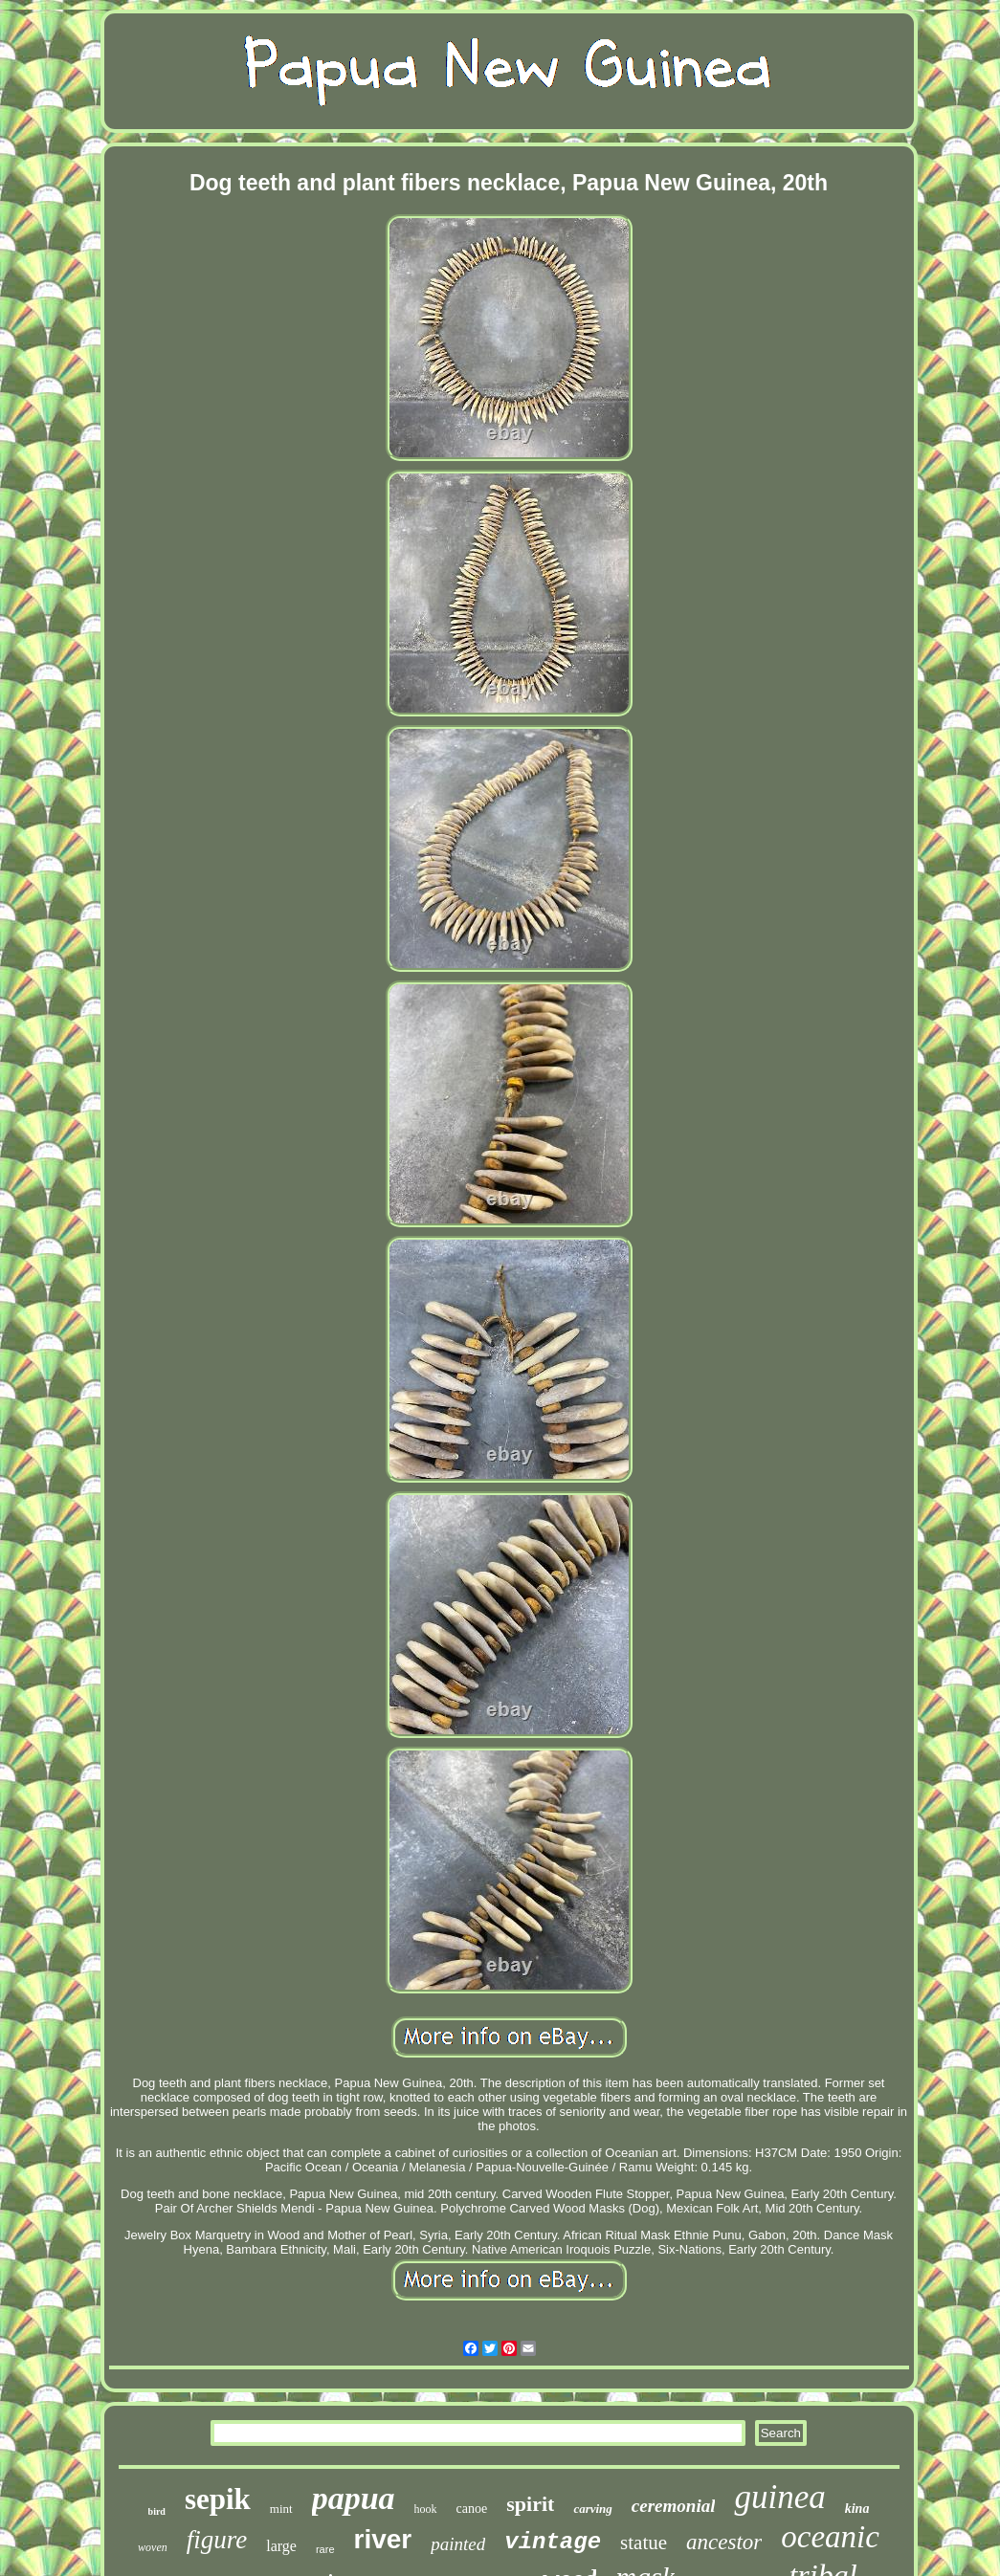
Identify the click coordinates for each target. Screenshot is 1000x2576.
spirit (530, 2504)
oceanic (830, 2537)
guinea (779, 2497)
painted (458, 2544)
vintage (552, 2542)
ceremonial (674, 2506)
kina (857, 2508)
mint (281, 2508)
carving (592, 2508)
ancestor (724, 2542)
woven (152, 2547)
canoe (472, 2508)
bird (157, 2511)
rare (325, 2549)
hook (425, 2509)
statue (643, 2542)
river (383, 2539)
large (281, 2546)
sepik (218, 2499)
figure (217, 2539)
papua (353, 2498)
